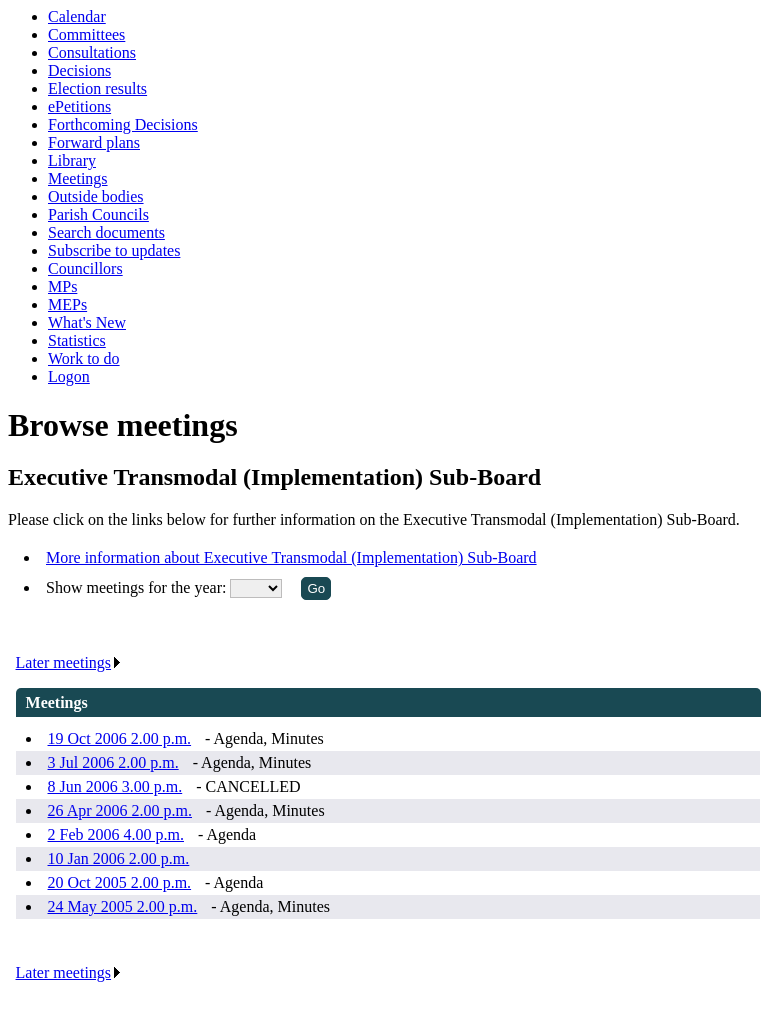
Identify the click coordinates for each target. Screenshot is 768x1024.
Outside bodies (96, 196)
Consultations (92, 52)
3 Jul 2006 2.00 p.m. (113, 762)
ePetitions (79, 106)
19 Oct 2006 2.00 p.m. (120, 738)
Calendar (77, 16)
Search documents (106, 232)
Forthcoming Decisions (123, 124)
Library (72, 160)
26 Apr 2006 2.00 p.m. (120, 810)
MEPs (67, 304)
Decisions (79, 70)
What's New (87, 322)
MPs (62, 286)
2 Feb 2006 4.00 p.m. (116, 834)
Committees (86, 34)
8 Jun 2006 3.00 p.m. (115, 786)
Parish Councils (98, 214)
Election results (97, 88)
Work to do (84, 358)
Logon (69, 376)
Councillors (85, 268)
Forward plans (94, 142)
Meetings (78, 178)
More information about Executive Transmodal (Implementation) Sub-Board (291, 557)
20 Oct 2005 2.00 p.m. (120, 882)
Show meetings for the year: (138, 587)
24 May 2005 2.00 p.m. (123, 906)
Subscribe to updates (114, 250)
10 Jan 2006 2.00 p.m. (119, 858)
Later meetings (69, 662)
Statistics (77, 340)
